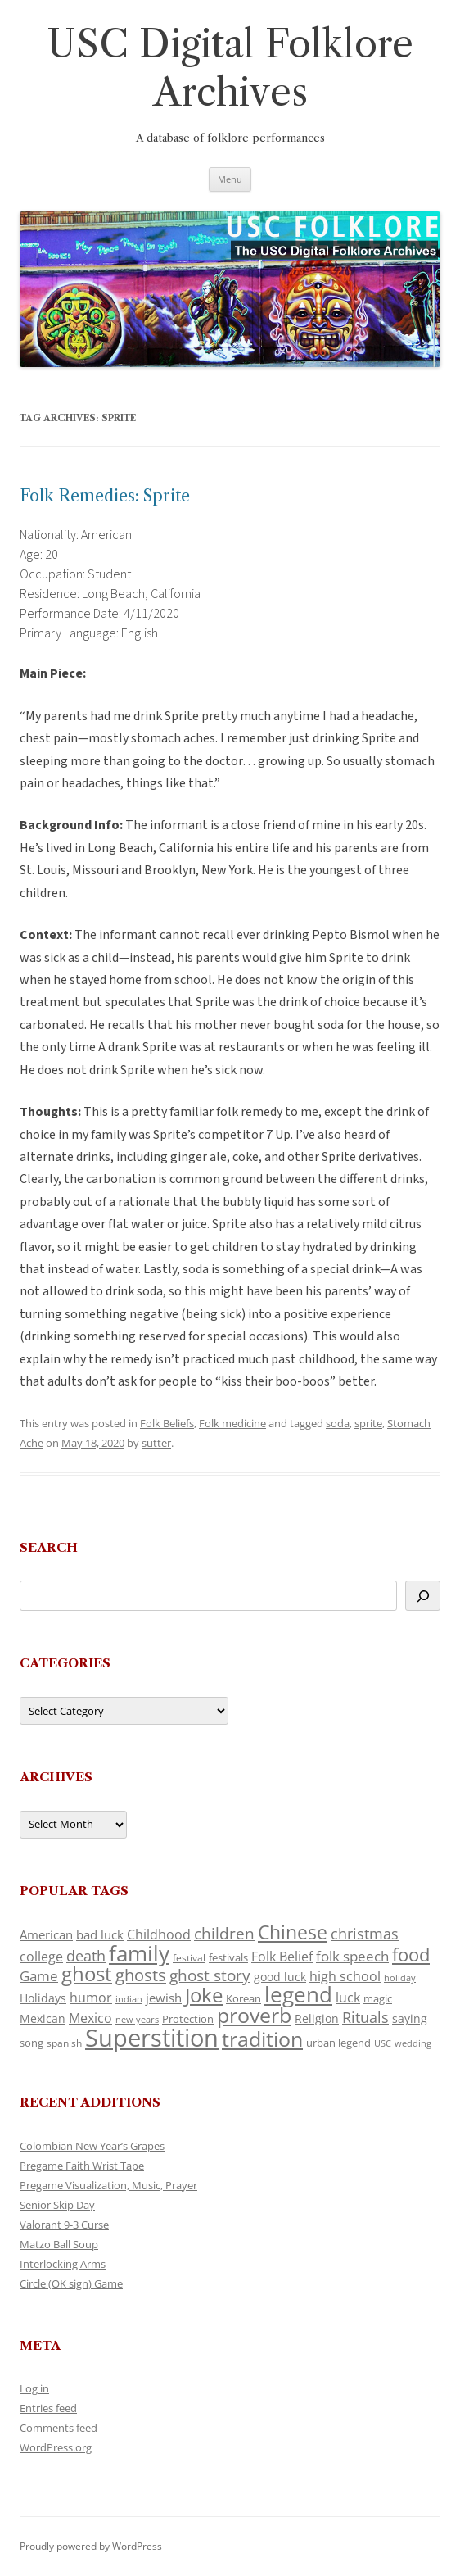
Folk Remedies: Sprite (105, 496)
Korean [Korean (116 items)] (243, 1998)
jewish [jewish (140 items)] (164, 1997)
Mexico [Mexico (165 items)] (90, 2018)
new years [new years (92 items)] (137, 2019)
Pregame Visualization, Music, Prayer (108, 2185)
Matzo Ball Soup (59, 2244)
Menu (230, 179)
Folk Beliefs (167, 1423)
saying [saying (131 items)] (409, 2018)
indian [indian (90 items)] (128, 1999)
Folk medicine (232, 1423)
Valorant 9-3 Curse (64, 2224)
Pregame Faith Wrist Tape (82, 2165)
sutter (156, 1442)
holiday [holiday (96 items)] (400, 1977)
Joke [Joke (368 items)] (204, 1995)
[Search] (422, 1596)
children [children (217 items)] (224, 1933)
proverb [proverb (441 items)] (254, 2015)
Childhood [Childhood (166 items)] (159, 1934)
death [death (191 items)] (86, 1956)
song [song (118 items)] (31, 2042)
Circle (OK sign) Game (71, 2283)
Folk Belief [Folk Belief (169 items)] (282, 1956)
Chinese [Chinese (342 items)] (292, 1932)
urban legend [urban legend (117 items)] (338, 2042)
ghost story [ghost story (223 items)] (209, 1975)
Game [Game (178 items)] (39, 1975)
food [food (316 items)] (411, 1954)
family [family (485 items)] (139, 1953)
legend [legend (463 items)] (298, 1994)
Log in (34, 2388)
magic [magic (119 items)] (377, 1998)
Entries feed (48, 2408)
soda (338, 1423)
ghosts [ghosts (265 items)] (140, 1974)
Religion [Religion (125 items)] (317, 2018)
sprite (368, 1423)
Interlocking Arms (63, 2263)
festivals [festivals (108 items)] (228, 1958)
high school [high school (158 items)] (345, 1976)
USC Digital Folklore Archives (230, 68)
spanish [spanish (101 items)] (64, 2042)
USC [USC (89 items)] (382, 2043)
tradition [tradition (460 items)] (262, 2038)
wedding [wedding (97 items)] (413, 2043)
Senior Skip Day (57, 2204)
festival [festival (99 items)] (189, 1957)
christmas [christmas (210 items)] (365, 1933)
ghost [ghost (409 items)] (86, 1973)
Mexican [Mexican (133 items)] (42, 2018)
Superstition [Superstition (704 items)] (152, 2037)
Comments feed (58, 2427)
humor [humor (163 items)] (91, 1998)
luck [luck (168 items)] (348, 1997)
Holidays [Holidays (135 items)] (43, 1998)
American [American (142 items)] (46, 1934)
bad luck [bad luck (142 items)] (100, 1934)
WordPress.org (56, 2447)
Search (49, 1547)
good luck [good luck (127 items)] (280, 1976)
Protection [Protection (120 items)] (188, 2018)
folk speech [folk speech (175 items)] (352, 1956)
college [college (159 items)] (41, 1957)
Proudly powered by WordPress (91, 2546)
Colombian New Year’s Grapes (92, 2145)
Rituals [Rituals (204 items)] (365, 2017)
